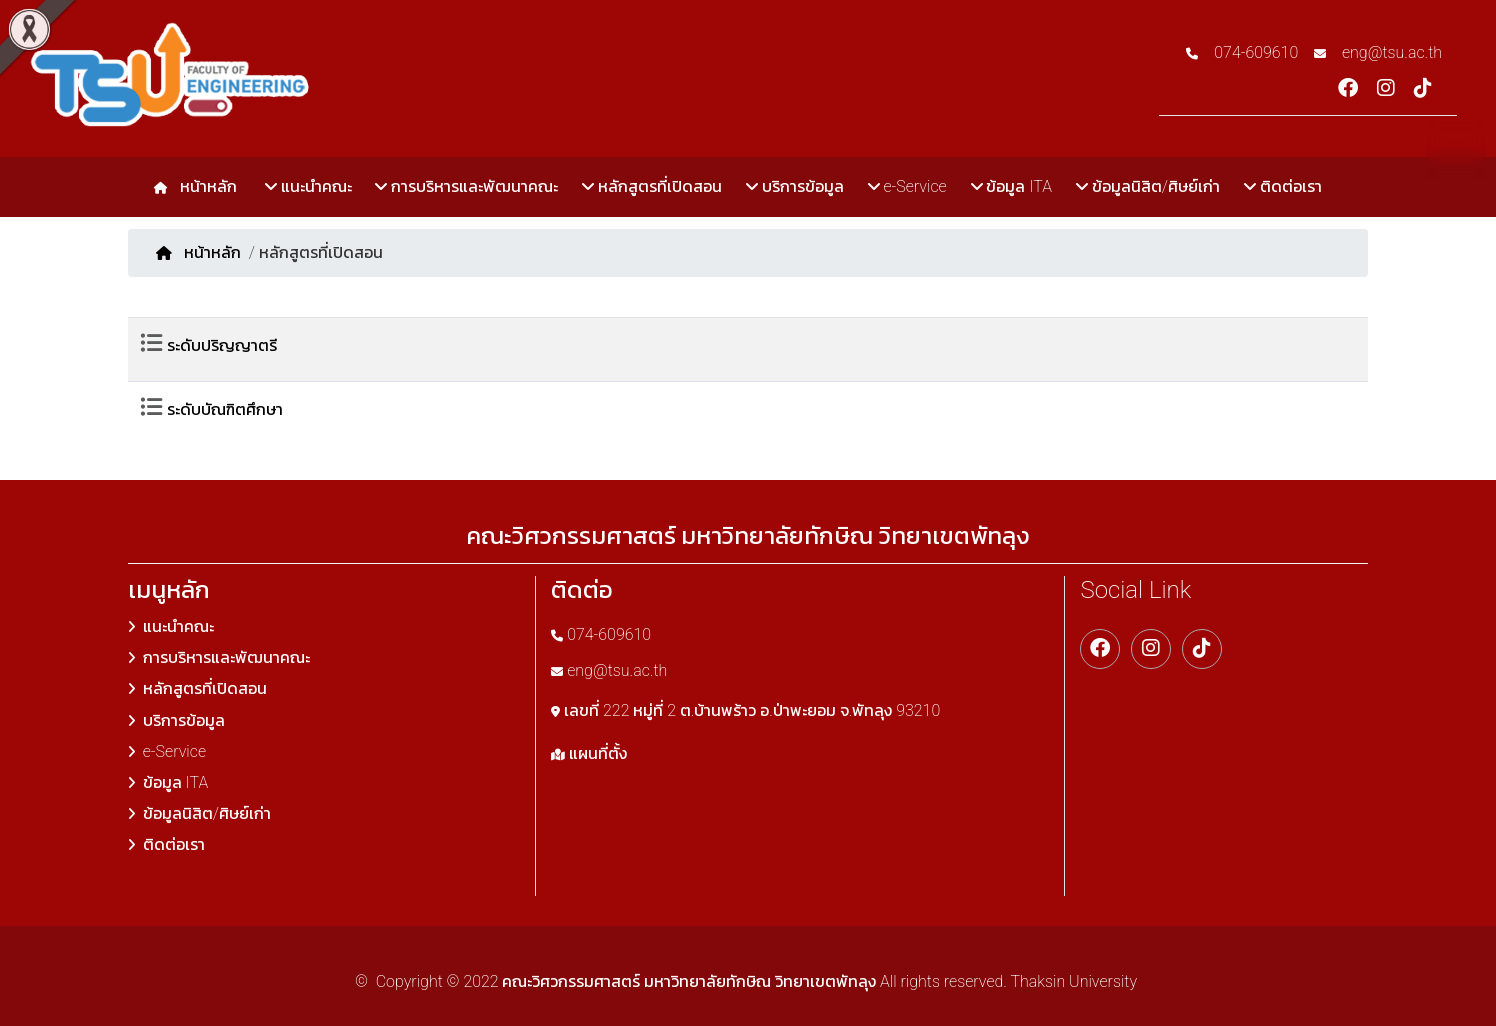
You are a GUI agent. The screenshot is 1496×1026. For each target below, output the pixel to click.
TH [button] (1456, 148)
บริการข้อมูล (795, 186)
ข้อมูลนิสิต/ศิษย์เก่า (1148, 186)
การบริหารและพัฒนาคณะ (466, 186)
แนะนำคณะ (308, 186)
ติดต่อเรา (1283, 186)
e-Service (907, 186)
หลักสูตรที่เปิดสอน (652, 186)
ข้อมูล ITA (1011, 186)
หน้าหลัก (204, 186)
